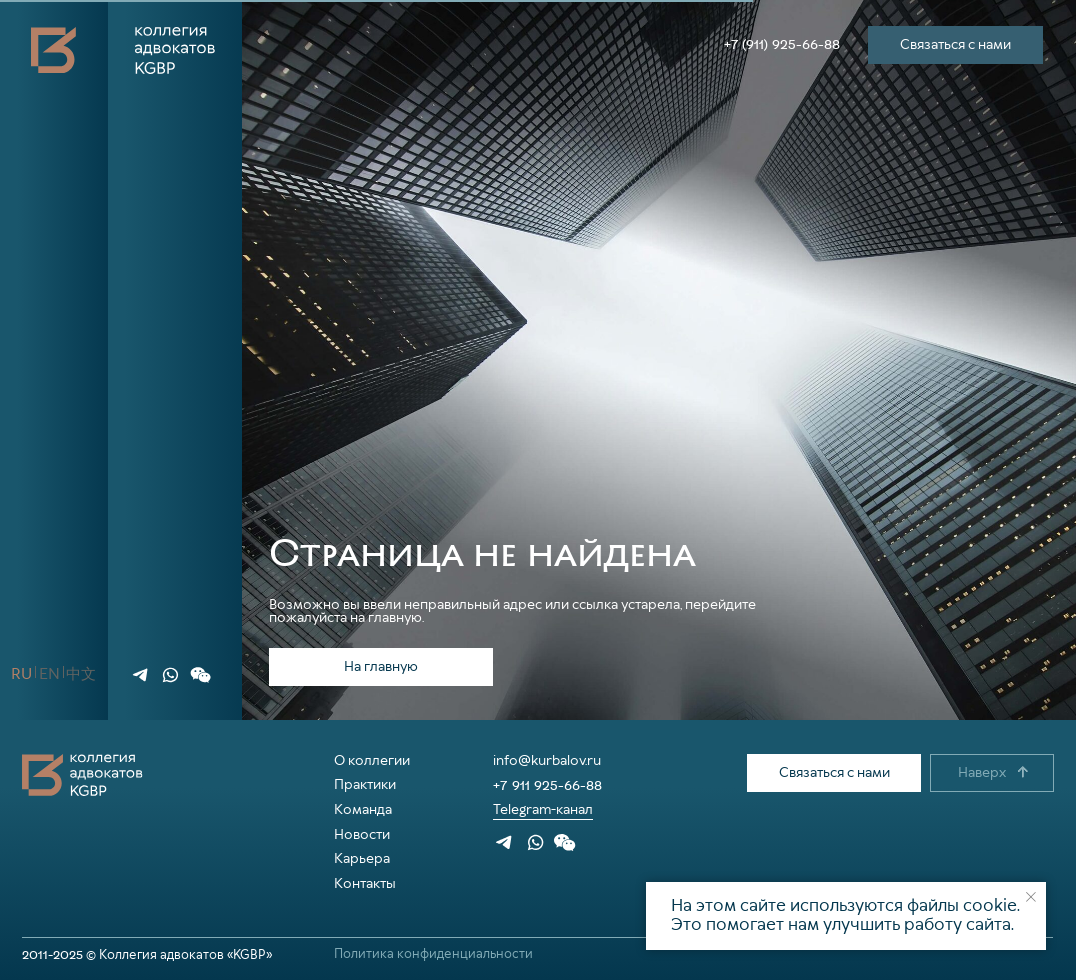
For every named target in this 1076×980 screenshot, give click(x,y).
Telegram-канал (543, 810)
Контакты (365, 884)
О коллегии (372, 761)
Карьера (362, 859)
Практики (365, 785)
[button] (200, 675)
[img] (141, 675)
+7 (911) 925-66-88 (782, 44)
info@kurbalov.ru (547, 761)
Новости (362, 835)
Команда (363, 810)
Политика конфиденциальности (433, 954)
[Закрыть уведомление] (1031, 897)
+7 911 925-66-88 (547, 785)
